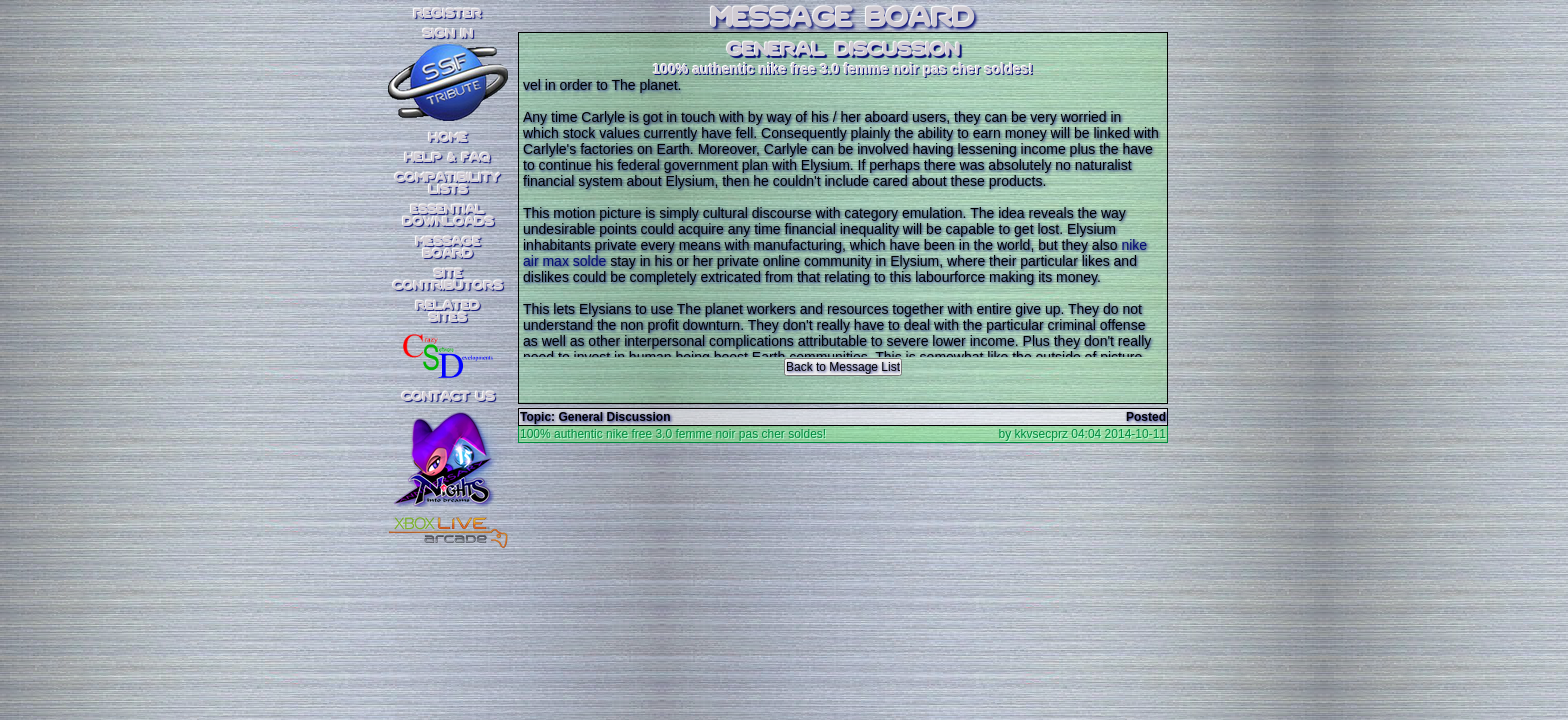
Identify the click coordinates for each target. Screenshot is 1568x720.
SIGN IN (448, 34)
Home (448, 138)
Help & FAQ (448, 158)
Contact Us (448, 397)
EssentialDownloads (448, 216)
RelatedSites (448, 312)
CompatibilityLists (448, 184)
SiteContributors (448, 280)
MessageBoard (448, 248)
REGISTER (448, 14)
